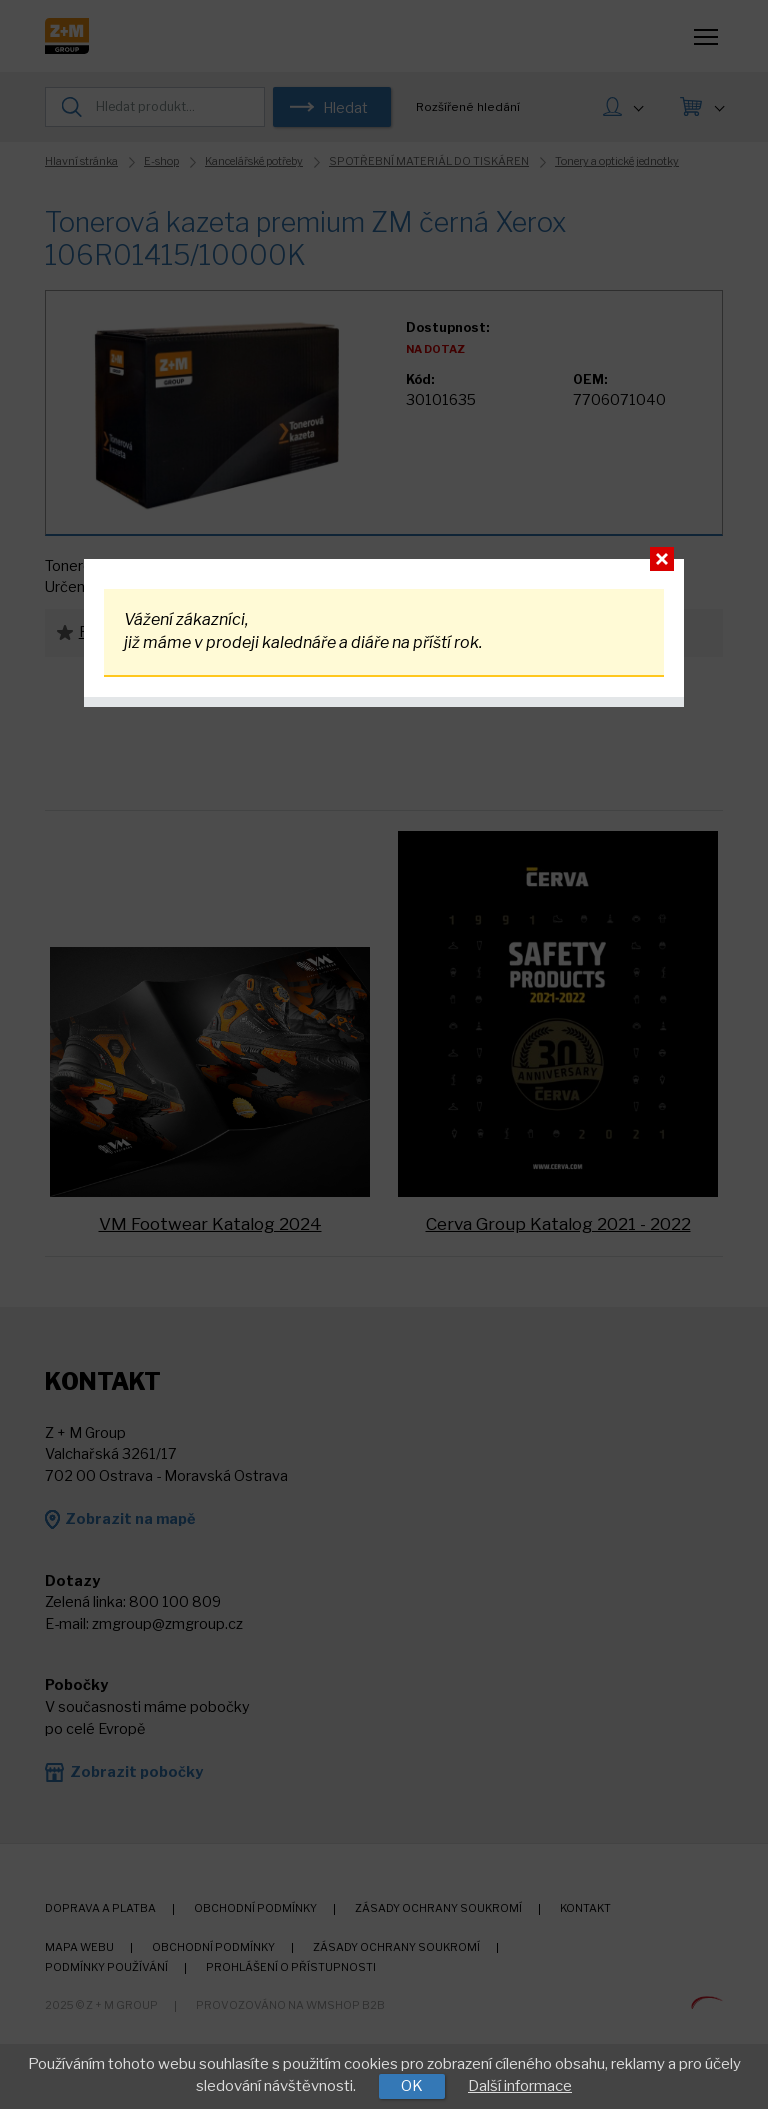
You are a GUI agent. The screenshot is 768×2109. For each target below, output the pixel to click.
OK (412, 2086)
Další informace (520, 2086)
